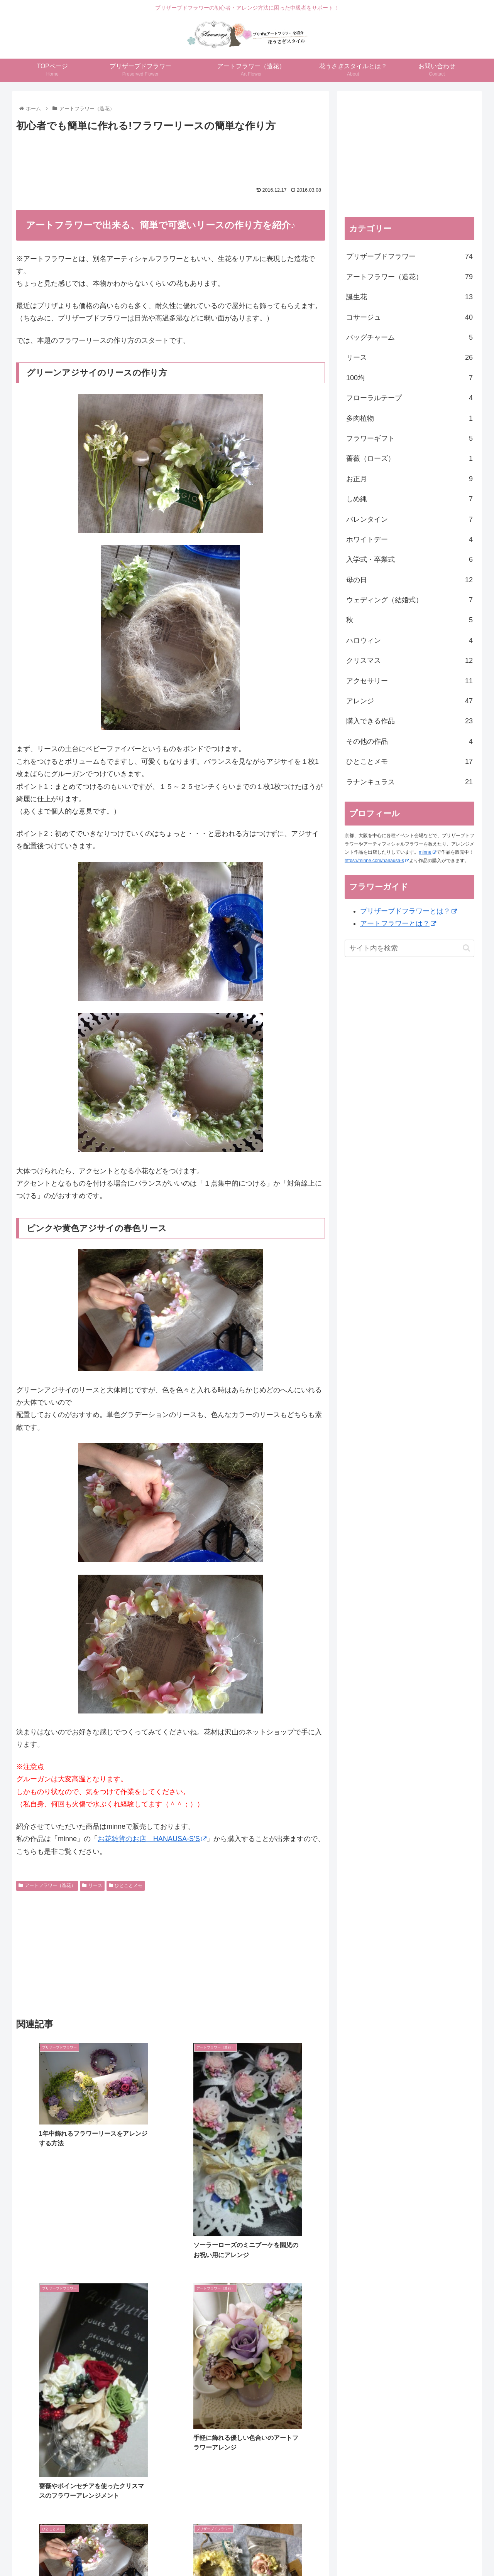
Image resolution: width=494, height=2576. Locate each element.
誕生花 (409, 297)
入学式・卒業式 (409, 559)
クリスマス (409, 660)
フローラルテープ (409, 398)
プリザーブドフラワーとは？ (408, 911)
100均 (409, 378)
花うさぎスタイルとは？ (309, 2553)
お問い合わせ (363, 2553)
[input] (409, 948)
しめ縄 (409, 499)
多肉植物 (409, 418)
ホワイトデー (409, 539)
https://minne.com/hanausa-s (377, 860)
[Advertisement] (170, 155)
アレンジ (409, 701)
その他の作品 (409, 741)
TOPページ (128, 2553)
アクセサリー (409, 681)
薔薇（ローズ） (409, 458)
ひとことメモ (126, 1885)
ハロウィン (409, 640)
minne (427, 852)
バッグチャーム (409, 337)
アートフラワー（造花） (47, 1885)
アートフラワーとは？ (398, 923)
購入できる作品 (409, 721)
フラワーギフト (409, 438)
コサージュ (409, 317)
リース (92, 1885)
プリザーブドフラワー (409, 256)
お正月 (409, 479)
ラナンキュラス (409, 782)
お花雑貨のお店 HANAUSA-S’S (152, 1839)
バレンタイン (409, 519)
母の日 (409, 580)
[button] (466, 947)
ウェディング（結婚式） (409, 600)
